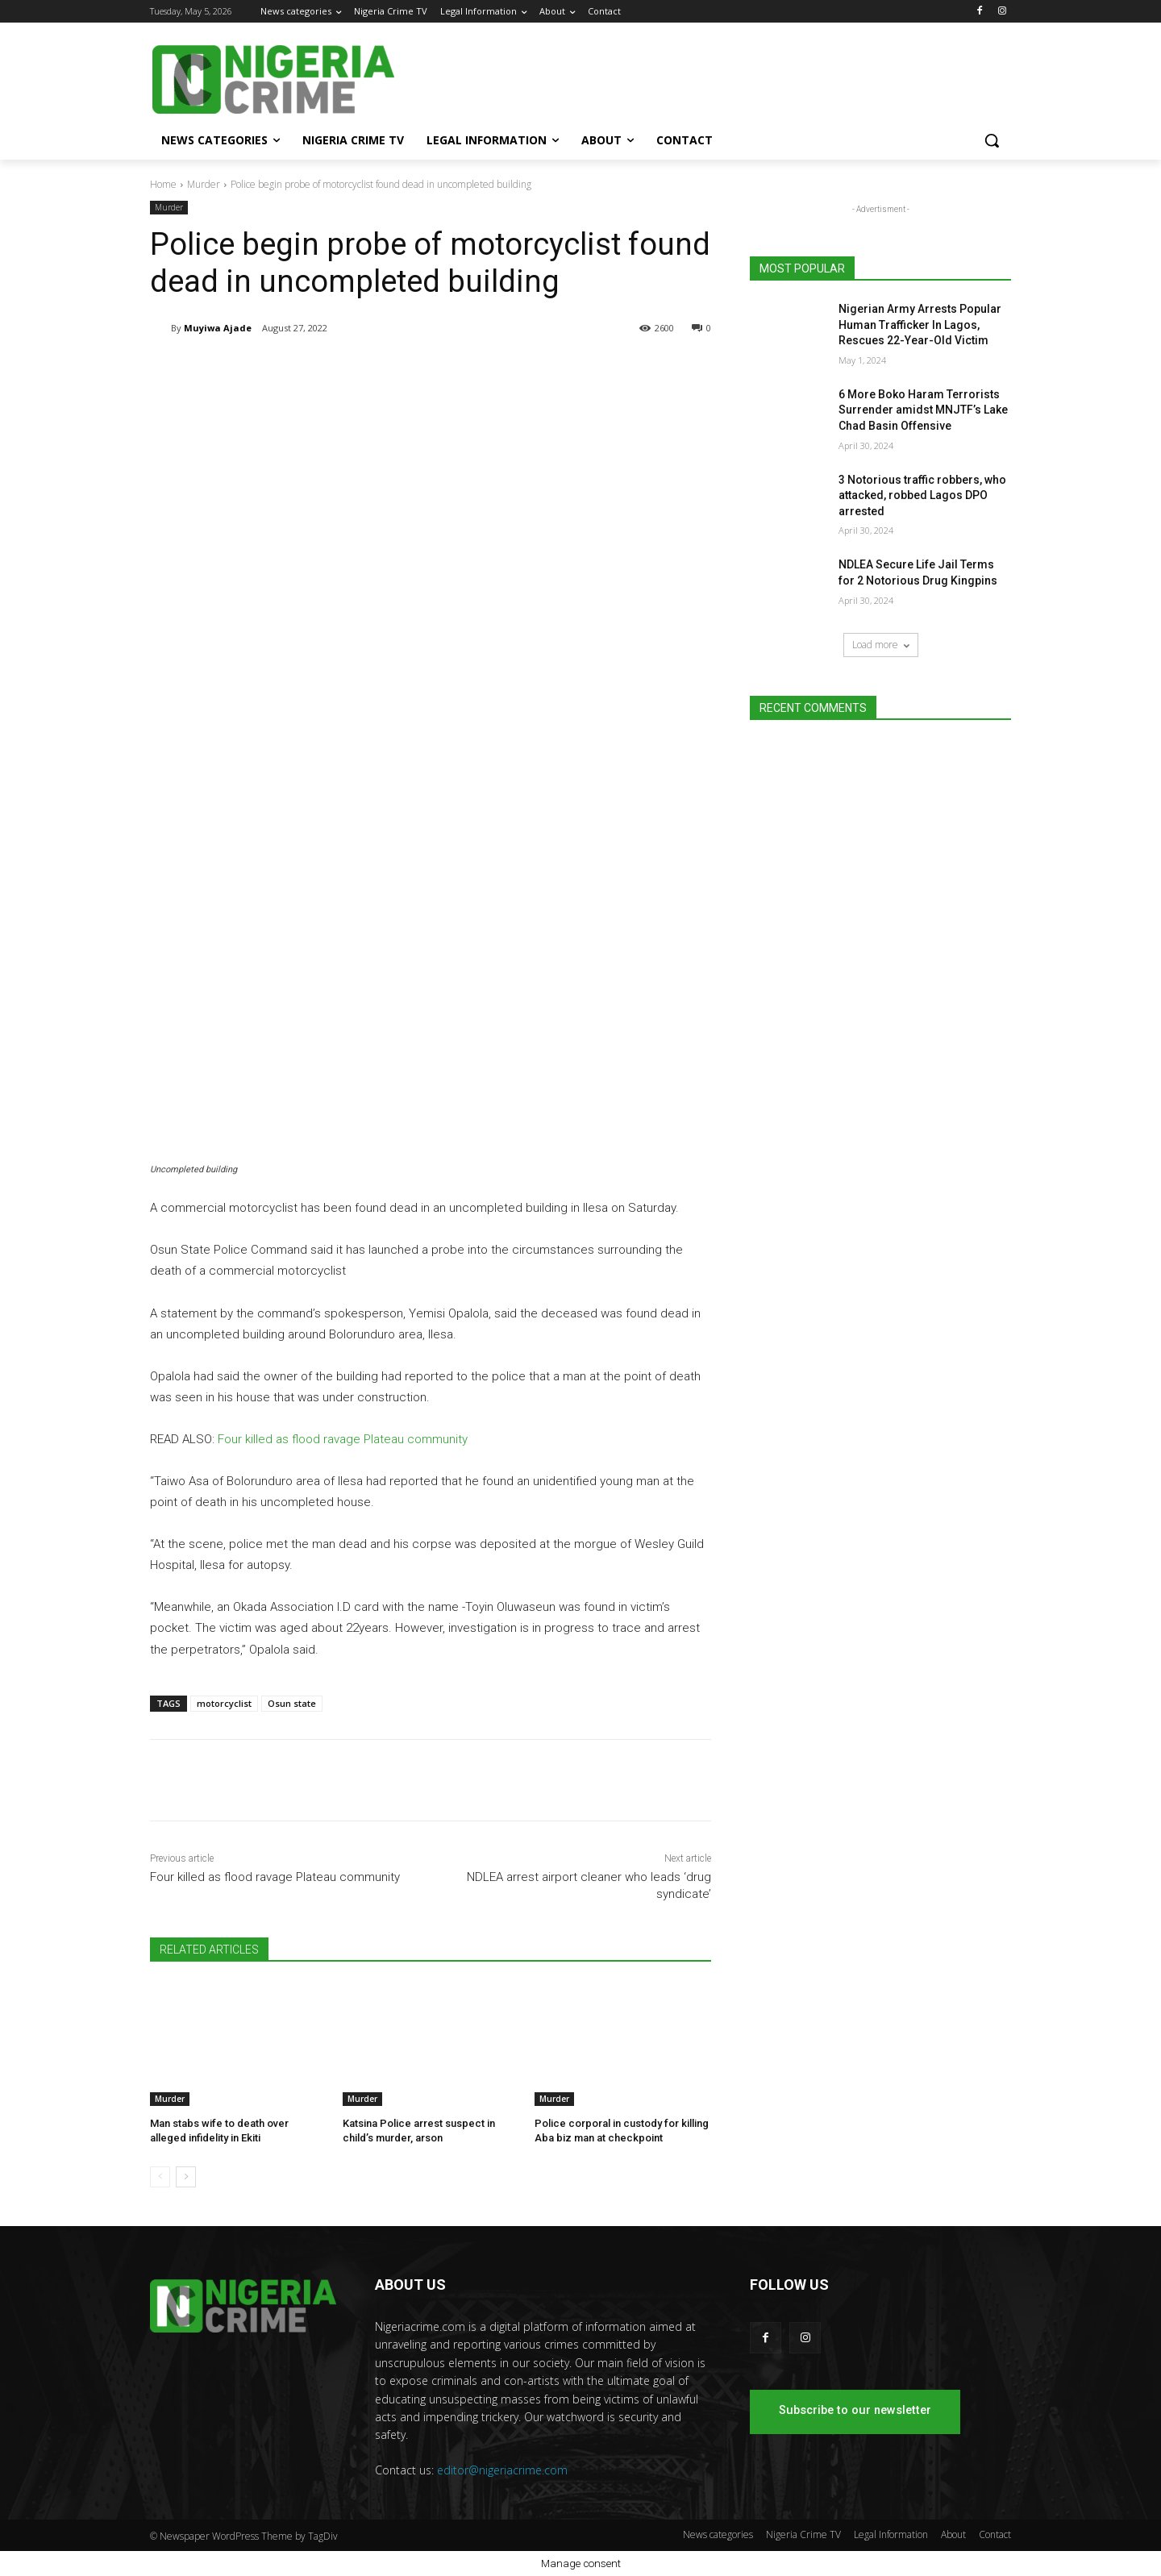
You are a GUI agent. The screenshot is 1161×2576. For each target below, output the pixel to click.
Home (163, 184)
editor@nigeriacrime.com (502, 2470)
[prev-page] (160, 2176)
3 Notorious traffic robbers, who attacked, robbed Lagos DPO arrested (922, 495)
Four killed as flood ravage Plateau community (343, 1439)
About (953, 2534)
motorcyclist (224, 1703)
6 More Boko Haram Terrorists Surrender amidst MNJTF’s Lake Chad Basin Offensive (923, 410)
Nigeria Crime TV (803, 2534)
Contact (995, 2534)
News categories (718, 2534)
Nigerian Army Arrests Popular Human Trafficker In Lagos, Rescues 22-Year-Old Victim (919, 324)
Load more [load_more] (880, 644)
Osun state (292, 1703)
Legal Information (891, 2534)
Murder (203, 184)
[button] (991, 140)
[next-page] (186, 2176)
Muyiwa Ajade (218, 328)
